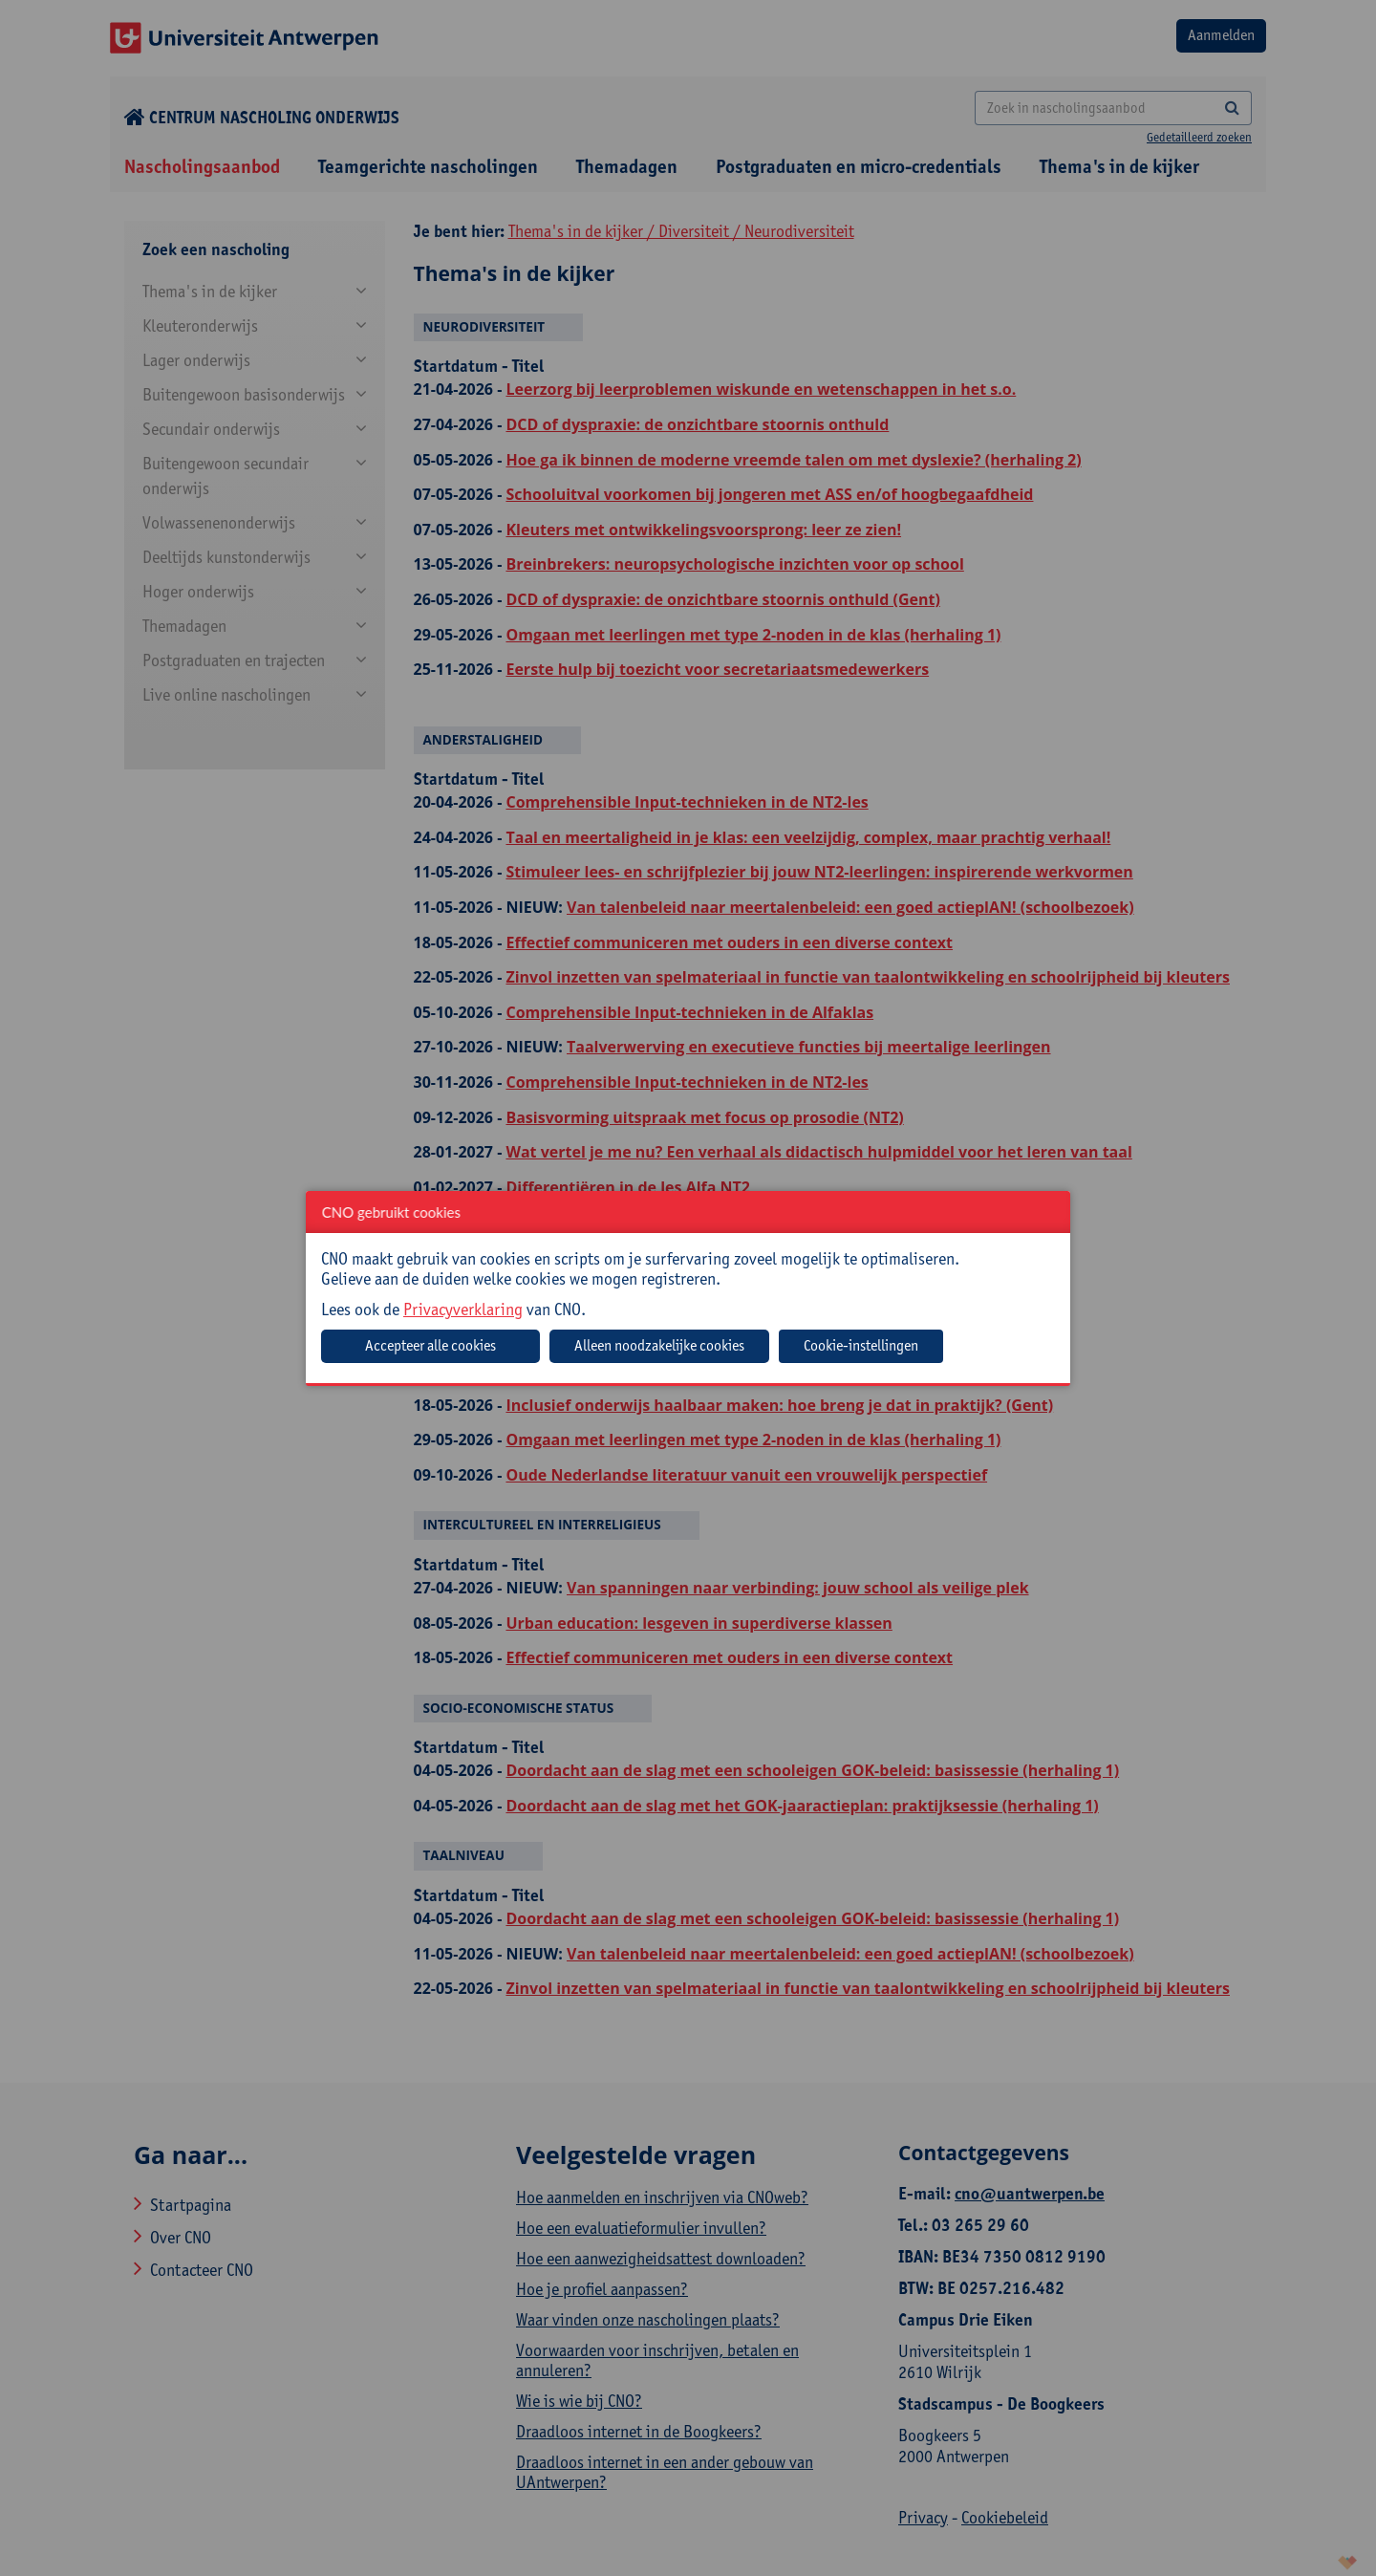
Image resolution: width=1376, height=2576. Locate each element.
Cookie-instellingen (861, 1345)
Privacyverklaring (463, 1309)
